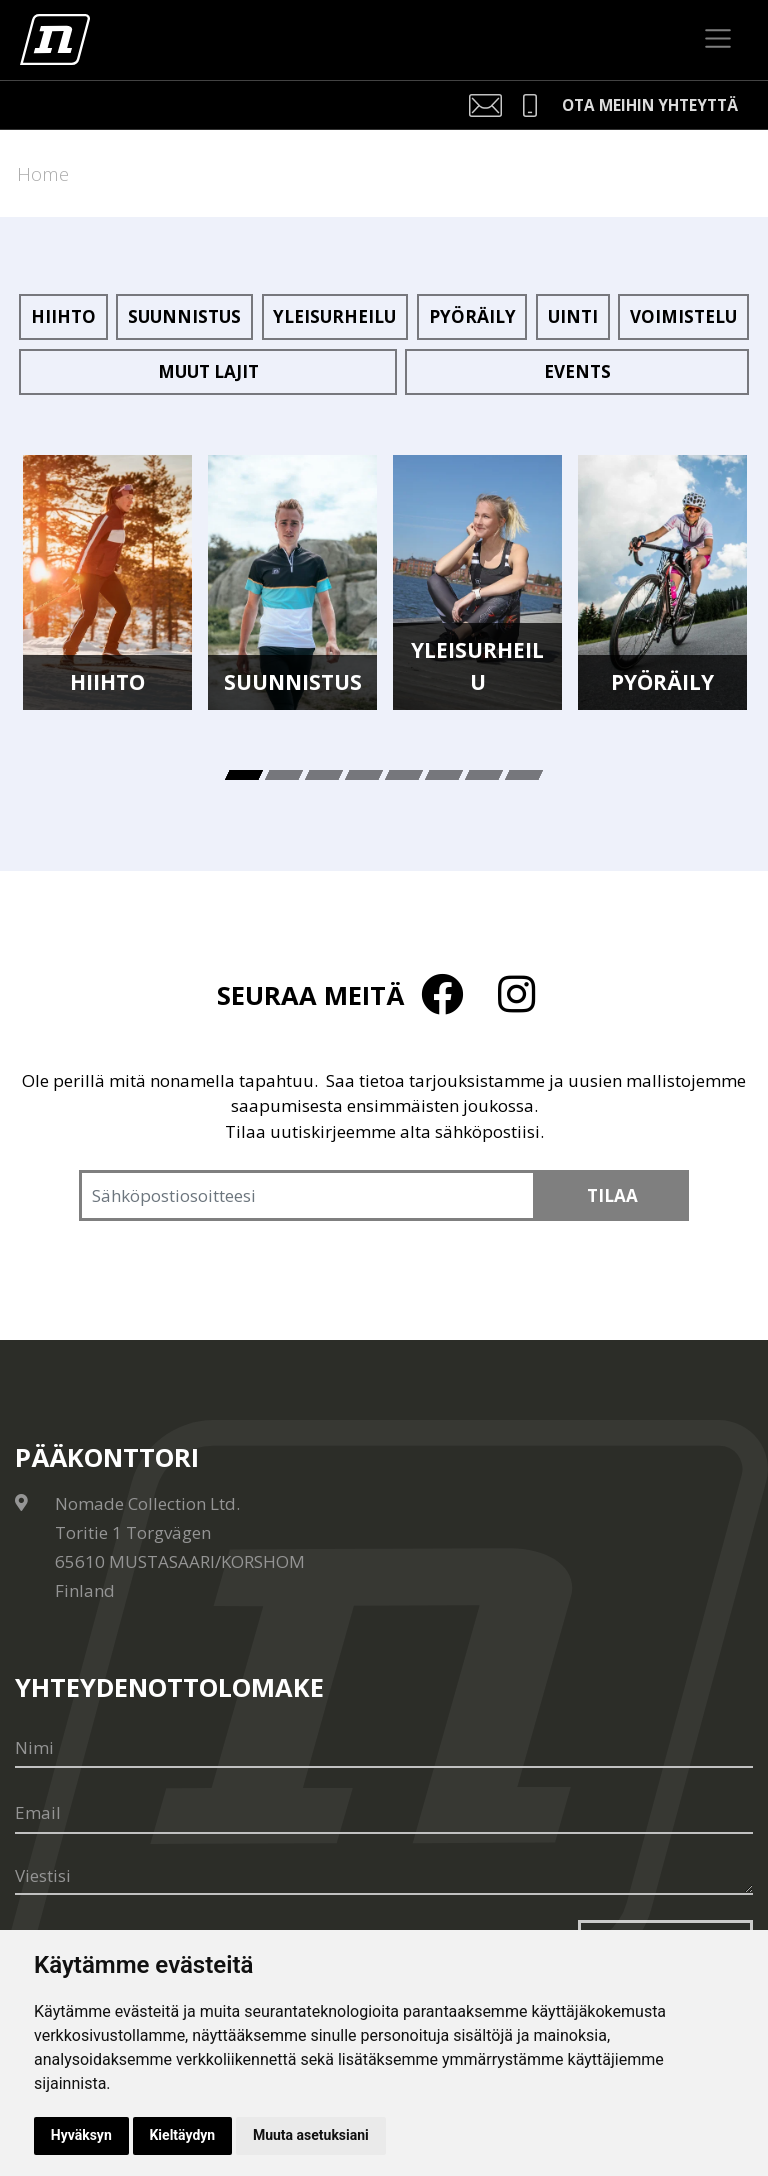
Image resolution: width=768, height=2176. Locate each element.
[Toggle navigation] (718, 39)
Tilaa (612, 1195)
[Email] (384, 1814)
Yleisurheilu (334, 316)
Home (43, 173)
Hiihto (63, 316)
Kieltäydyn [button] (183, 2135)
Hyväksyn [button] (81, 2135)
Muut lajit (208, 371)
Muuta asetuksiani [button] (312, 2135)
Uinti (573, 316)
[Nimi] (384, 1748)
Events (577, 371)
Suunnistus (184, 316)
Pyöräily (472, 316)
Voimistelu (683, 316)
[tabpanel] (107, 583)
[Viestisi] (384, 1877)
